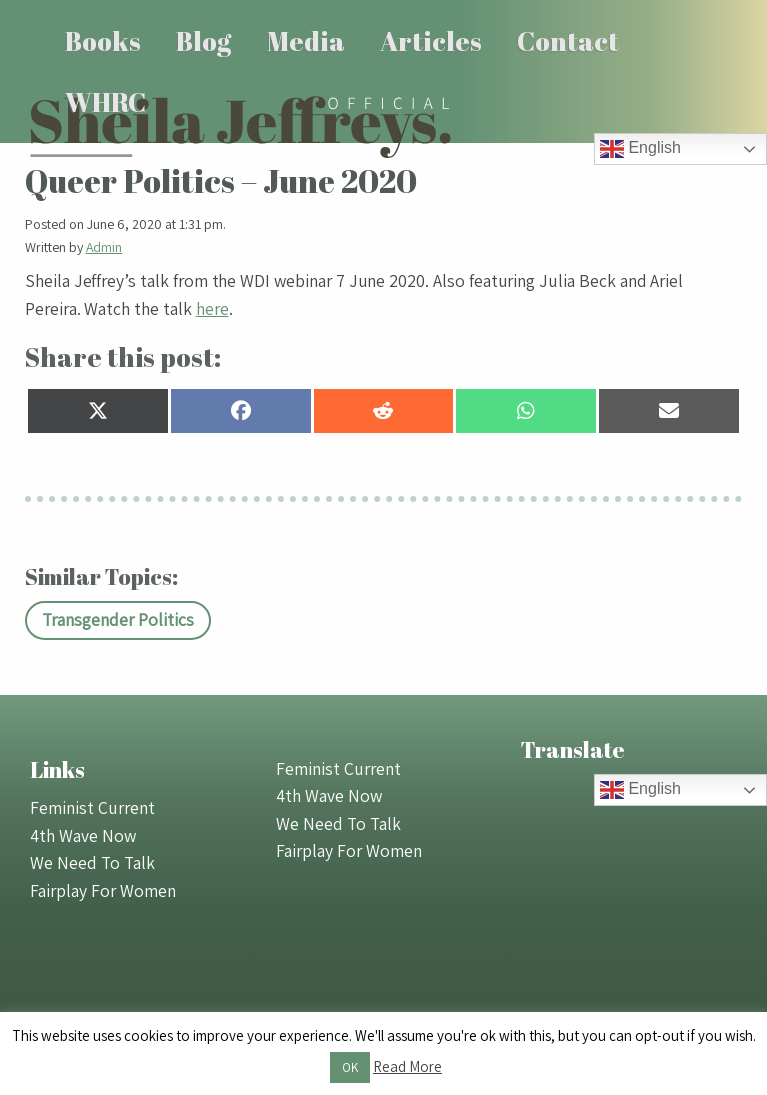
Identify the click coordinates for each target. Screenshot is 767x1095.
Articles (431, 41)
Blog (203, 41)
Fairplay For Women (103, 890)
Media (306, 41)
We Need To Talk (92, 862)
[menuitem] (103, 41)
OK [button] (350, 1067)
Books (103, 41)
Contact (568, 41)
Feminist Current (92, 807)
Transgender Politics (118, 619)
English (640, 149)
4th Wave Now (83, 835)
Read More (407, 1066)
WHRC (105, 102)
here (212, 308)
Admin (104, 247)
